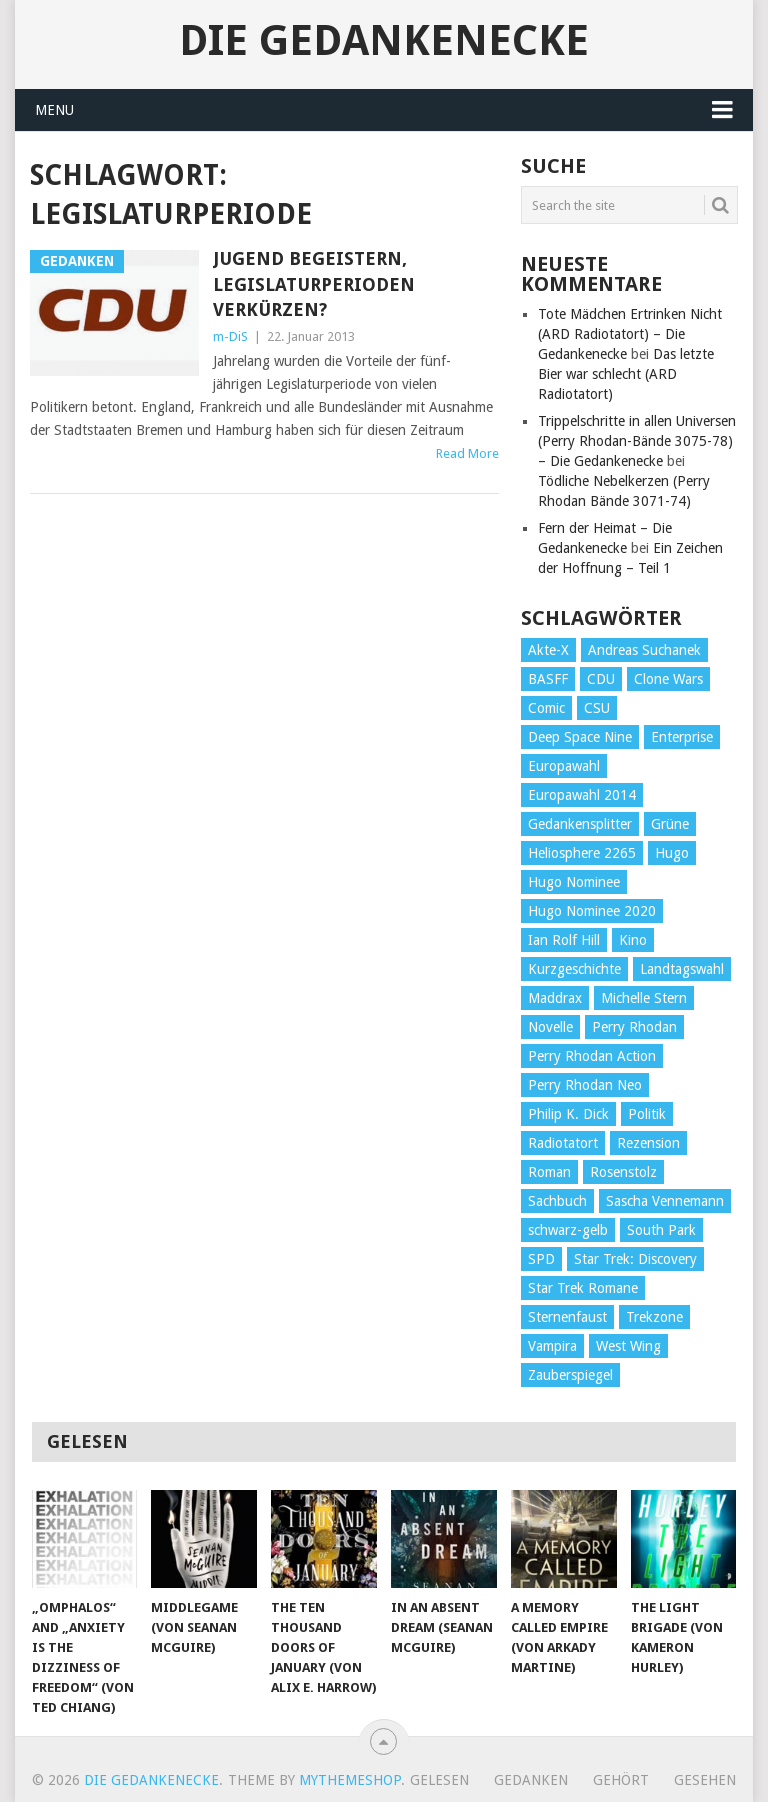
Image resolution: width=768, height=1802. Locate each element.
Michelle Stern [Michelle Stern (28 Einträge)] (644, 998)
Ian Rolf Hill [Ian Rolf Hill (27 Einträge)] (564, 940)
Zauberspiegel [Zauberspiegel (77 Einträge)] (570, 1375)
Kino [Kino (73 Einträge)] (633, 940)
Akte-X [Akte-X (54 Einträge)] (548, 650)
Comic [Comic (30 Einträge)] (546, 708)
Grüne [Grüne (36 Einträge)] (670, 824)
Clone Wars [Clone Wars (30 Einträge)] (668, 679)
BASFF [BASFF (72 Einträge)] (548, 679)
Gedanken (531, 1780)
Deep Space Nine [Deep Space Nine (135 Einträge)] (580, 737)
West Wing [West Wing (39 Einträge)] (628, 1346)
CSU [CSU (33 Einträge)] (597, 708)
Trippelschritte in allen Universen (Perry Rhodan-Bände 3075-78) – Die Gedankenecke (637, 441)
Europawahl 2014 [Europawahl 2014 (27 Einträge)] (582, 795)
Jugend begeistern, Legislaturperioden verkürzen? (314, 283)
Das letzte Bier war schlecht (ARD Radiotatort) (626, 374)
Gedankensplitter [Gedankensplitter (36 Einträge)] (580, 824)
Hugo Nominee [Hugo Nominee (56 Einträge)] (574, 882)
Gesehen (705, 1780)
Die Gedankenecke (384, 41)
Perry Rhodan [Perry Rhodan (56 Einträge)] (634, 1027)
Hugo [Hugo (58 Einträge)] (672, 853)
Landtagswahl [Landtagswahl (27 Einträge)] (682, 969)
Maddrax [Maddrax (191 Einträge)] (555, 998)
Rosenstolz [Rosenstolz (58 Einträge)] (623, 1172)
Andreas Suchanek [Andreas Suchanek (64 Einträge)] (644, 650)
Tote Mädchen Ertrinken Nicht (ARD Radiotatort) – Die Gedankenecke (630, 334)
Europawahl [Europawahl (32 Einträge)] (564, 766)
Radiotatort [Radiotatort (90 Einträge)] (563, 1143)
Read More (467, 453)
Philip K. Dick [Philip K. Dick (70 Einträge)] (568, 1114)
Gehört (621, 1780)
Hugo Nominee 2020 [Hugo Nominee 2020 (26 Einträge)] (592, 911)
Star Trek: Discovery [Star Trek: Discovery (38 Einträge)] (635, 1259)
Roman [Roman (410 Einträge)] (549, 1172)
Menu (54, 110)
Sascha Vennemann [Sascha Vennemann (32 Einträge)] (665, 1201)
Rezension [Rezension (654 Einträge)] (648, 1143)
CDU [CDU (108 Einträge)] (601, 679)
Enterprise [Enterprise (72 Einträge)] (682, 737)
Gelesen (439, 1780)
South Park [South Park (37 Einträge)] (661, 1230)
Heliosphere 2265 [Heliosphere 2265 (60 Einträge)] (582, 853)
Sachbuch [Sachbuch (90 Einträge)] (557, 1201)
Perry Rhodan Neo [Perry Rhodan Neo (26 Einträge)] (585, 1085)
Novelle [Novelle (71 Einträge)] (550, 1027)
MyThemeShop (350, 1780)
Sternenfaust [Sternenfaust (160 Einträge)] (567, 1317)
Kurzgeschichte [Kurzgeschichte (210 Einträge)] (574, 969)
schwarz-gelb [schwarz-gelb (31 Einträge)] (568, 1230)
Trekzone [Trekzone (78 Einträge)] (654, 1317)
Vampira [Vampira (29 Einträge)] (552, 1346)
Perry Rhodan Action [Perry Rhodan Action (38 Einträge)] (592, 1056)
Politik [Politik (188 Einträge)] (647, 1114)
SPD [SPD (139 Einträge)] (541, 1259)
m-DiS (230, 336)
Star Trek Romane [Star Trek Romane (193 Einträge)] (583, 1288)
